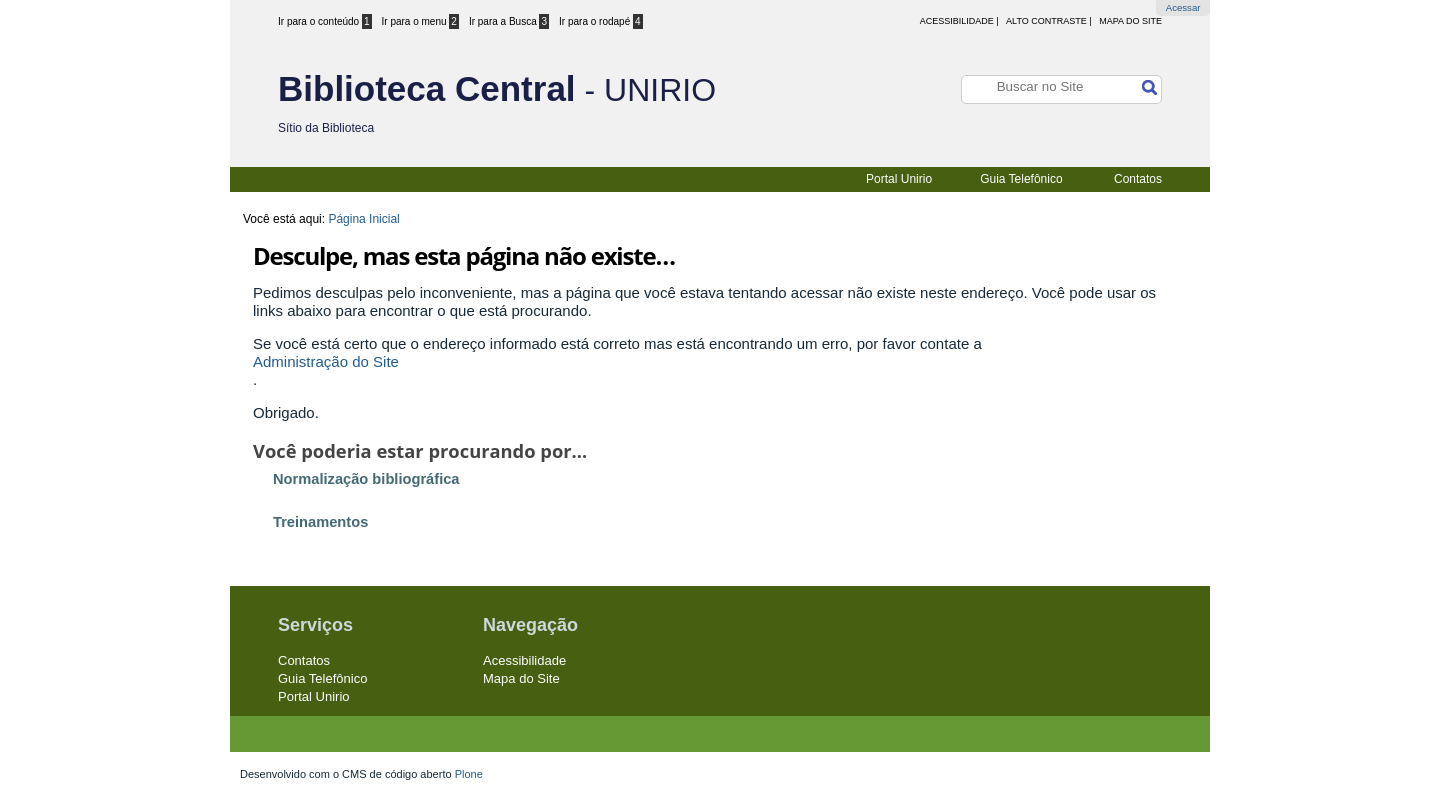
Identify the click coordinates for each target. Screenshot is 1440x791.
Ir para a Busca (509, 21)
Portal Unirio (899, 179)
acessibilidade (957, 21)
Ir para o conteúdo (325, 21)
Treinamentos (320, 522)
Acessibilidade (524, 660)
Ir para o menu (420, 21)
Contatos (1138, 179)
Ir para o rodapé (601, 21)
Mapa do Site (1130, 21)
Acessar (1183, 7)
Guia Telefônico (1021, 179)
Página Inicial (363, 219)
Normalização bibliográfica (366, 479)
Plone (469, 774)
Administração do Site (326, 361)
